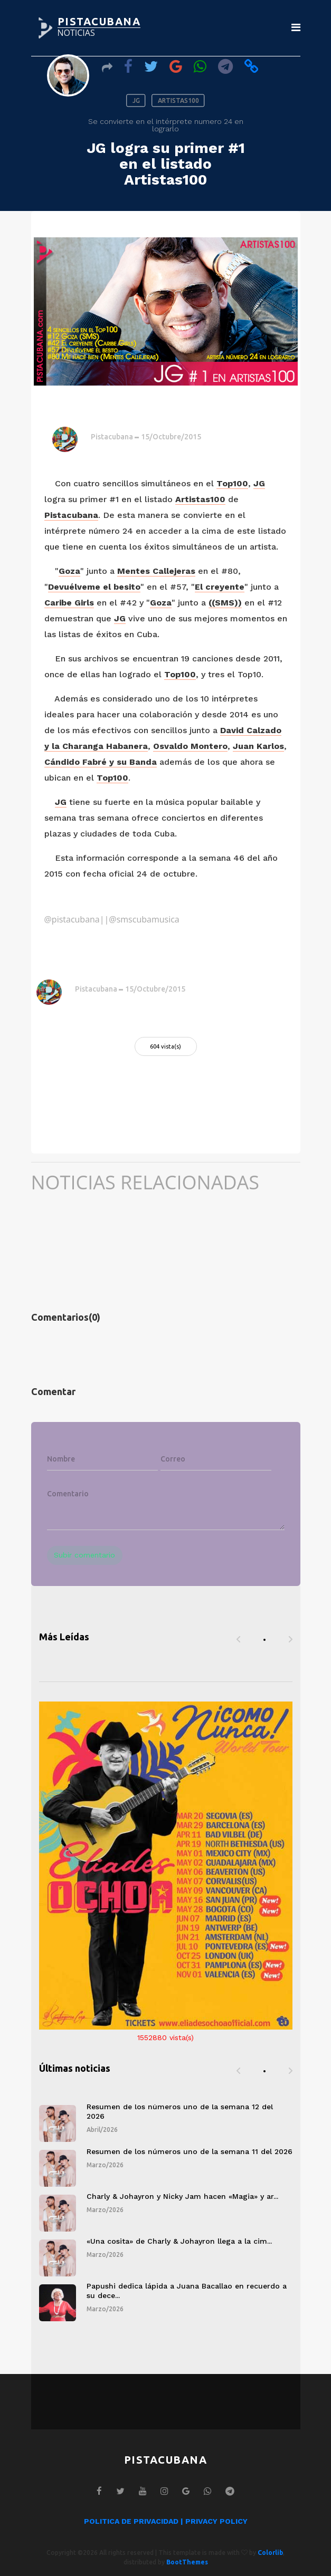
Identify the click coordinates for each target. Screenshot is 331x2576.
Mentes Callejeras (156, 571)
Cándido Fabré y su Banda (100, 762)
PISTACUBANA (99, 21)
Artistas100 (200, 499)
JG (259, 483)
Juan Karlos (258, 746)
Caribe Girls (69, 603)
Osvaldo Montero (190, 746)
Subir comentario (84, 1555)
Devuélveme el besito (94, 587)
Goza (69, 571)
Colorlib (270, 2552)
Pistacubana (112, 436)
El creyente (219, 587)
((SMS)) (225, 603)
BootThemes (187, 2562)
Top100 (232, 483)
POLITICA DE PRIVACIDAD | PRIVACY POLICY (166, 2521)
